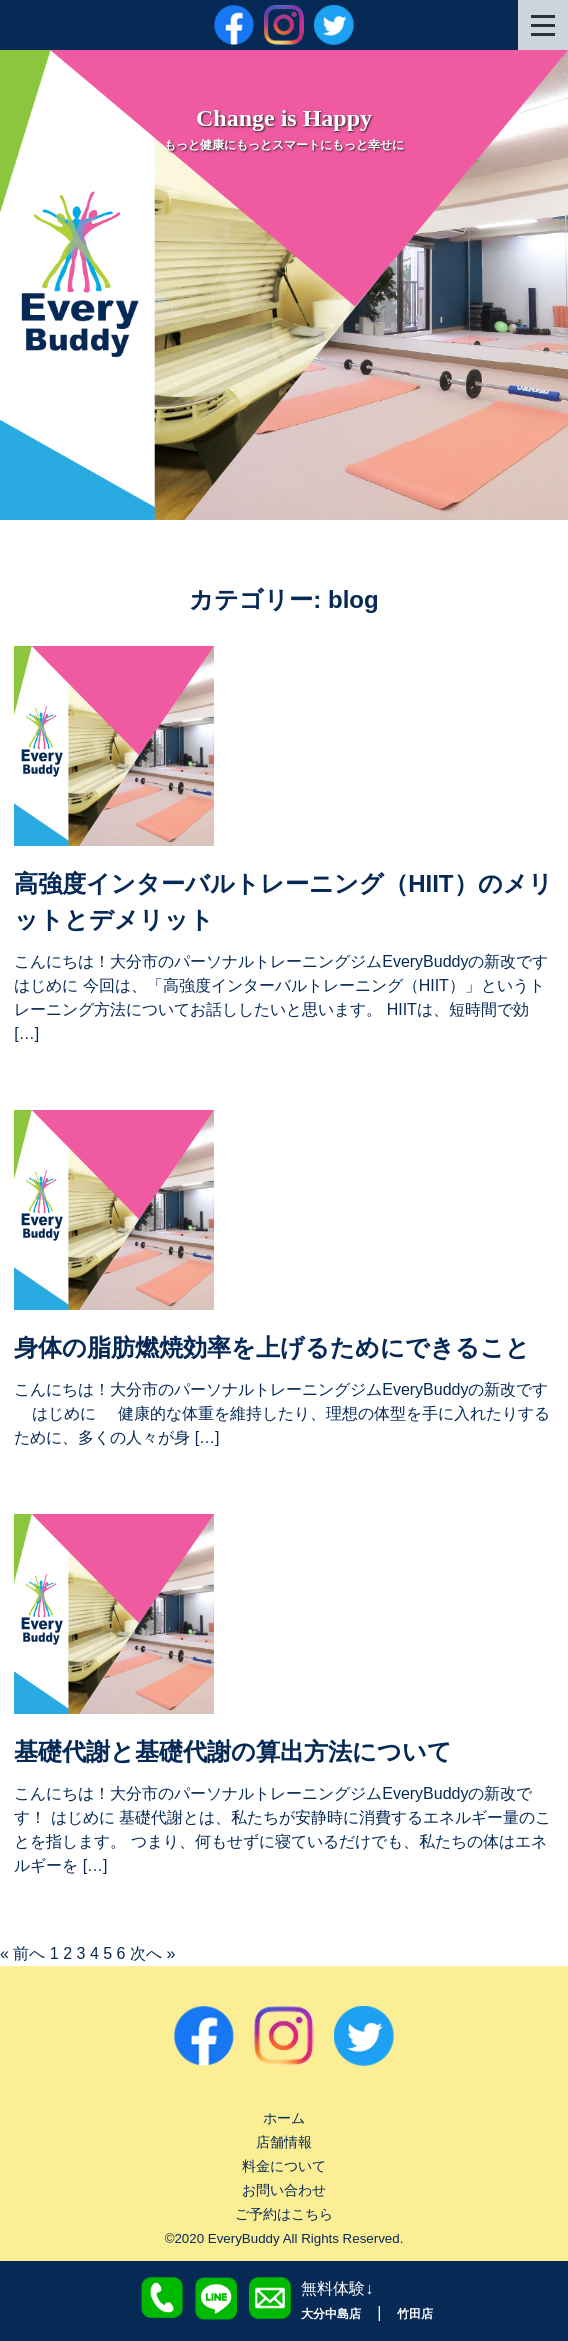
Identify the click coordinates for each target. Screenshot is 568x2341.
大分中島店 (331, 2314)
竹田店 (415, 2314)
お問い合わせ (284, 2190)
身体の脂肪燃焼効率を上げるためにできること (272, 1347)
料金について (284, 2166)
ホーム (284, 2118)
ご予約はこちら (284, 2214)
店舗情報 (284, 2142)
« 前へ (22, 1953)
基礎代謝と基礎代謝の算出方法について (233, 1751)
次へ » (152, 1953)
